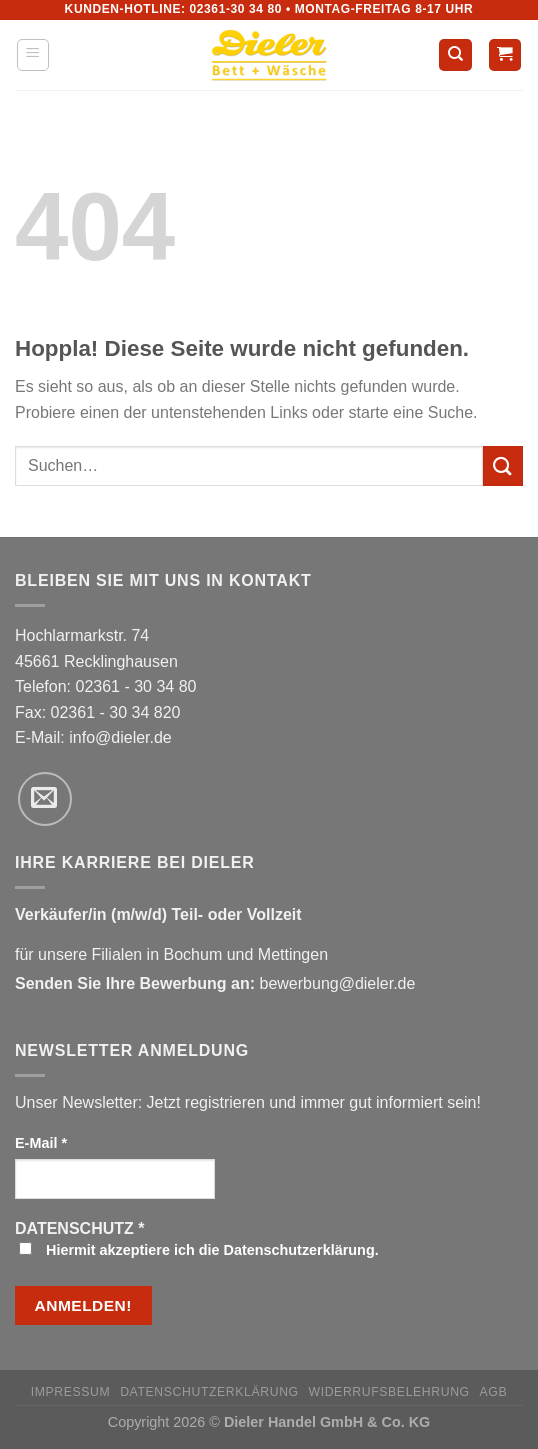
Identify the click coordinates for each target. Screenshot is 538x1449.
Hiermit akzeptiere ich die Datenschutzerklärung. (199, 1250)
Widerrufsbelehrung (389, 1392)
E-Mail (41, 1143)
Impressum (71, 1392)
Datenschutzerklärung (209, 1392)
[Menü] (33, 55)
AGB (494, 1392)
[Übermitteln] (503, 465)
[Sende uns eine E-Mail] (45, 799)
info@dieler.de (120, 737)
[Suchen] (455, 55)
